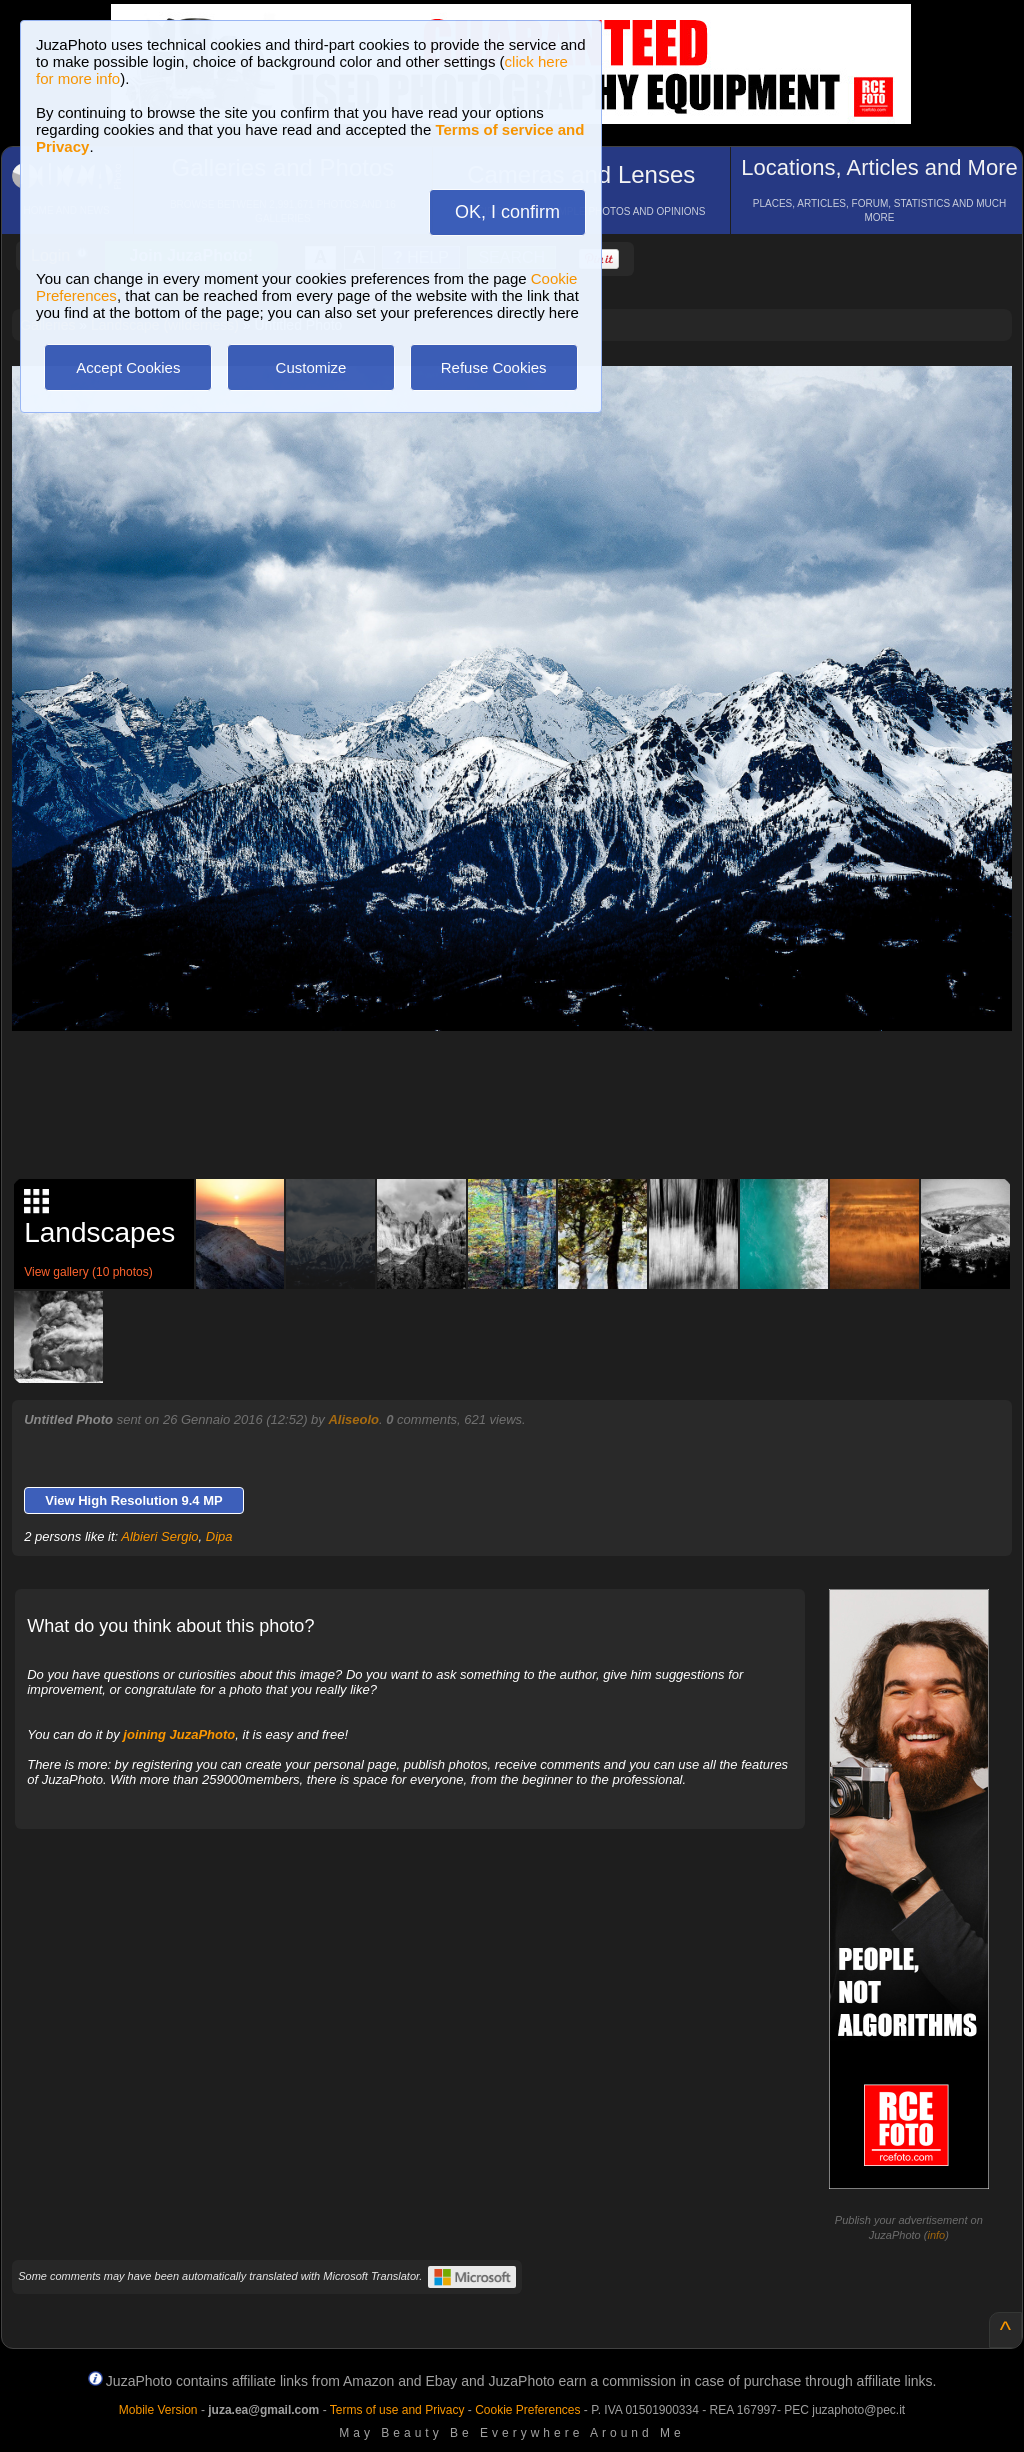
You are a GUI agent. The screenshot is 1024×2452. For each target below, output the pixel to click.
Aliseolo (353, 1419)
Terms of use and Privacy (397, 2410)
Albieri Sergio (159, 1536)
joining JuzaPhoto (179, 1734)
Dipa (219, 1536)
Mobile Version (158, 2410)
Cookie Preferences (527, 2410)
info (936, 2235)
